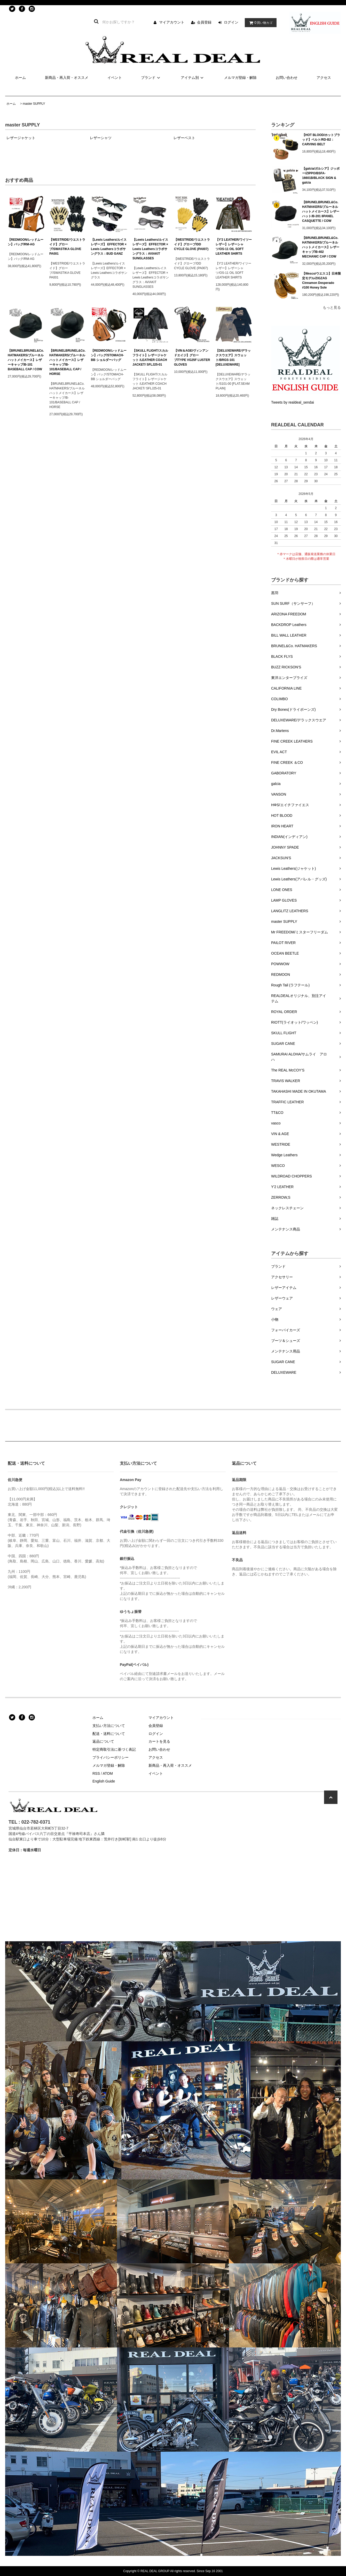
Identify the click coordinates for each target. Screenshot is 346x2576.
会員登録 (204, 22)
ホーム (20, 77)
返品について (103, 1741)
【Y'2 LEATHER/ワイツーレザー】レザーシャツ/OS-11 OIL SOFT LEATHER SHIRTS (234, 246)
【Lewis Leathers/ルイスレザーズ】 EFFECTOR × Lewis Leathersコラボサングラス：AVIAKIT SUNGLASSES (150, 249)
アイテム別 (193, 77)
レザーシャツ (101, 138)
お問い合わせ (286, 77)
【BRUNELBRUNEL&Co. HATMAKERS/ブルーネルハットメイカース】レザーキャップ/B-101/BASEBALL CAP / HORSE (67, 362)
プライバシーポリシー (110, 1757)
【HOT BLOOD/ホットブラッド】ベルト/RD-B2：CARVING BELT (321, 139)
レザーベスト (184, 138)
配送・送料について (108, 1734)
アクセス (324, 77)
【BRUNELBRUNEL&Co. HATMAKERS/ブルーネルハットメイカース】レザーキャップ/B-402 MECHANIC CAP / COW (320, 247)
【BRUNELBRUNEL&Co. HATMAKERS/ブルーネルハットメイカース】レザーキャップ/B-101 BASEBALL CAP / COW (26, 360)
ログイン (231, 22)
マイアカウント (171, 22)
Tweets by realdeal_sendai (292, 402)
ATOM (108, 1773)
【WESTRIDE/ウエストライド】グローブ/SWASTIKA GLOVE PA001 (67, 246)
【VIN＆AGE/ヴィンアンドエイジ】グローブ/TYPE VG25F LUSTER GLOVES (192, 357)
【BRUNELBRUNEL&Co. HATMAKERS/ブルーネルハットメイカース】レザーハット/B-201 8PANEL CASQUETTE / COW (320, 211)
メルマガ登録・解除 (240, 77)
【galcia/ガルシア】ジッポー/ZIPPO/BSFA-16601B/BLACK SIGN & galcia (321, 175)
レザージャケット (20, 138)
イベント (114, 77)
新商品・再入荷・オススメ (66, 77)
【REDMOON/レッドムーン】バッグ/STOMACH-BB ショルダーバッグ (109, 355)
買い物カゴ (259, 22)
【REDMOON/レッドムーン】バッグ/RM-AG (25, 242)
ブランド (151, 77)
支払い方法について (108, 1726)
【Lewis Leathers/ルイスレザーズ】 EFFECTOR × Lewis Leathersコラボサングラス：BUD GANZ (109, 246)
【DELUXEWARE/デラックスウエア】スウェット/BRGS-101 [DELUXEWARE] (233, 357)
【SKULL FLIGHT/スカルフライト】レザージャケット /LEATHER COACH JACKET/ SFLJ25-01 (150, 357)
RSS (96, 1773)
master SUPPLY (34, 103)
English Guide (103, 1781)
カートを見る (159, 1741)
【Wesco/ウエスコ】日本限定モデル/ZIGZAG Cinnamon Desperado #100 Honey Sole (321, 280)
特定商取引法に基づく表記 (114, 1749)
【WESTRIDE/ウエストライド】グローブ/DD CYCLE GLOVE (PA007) (192, 244)
